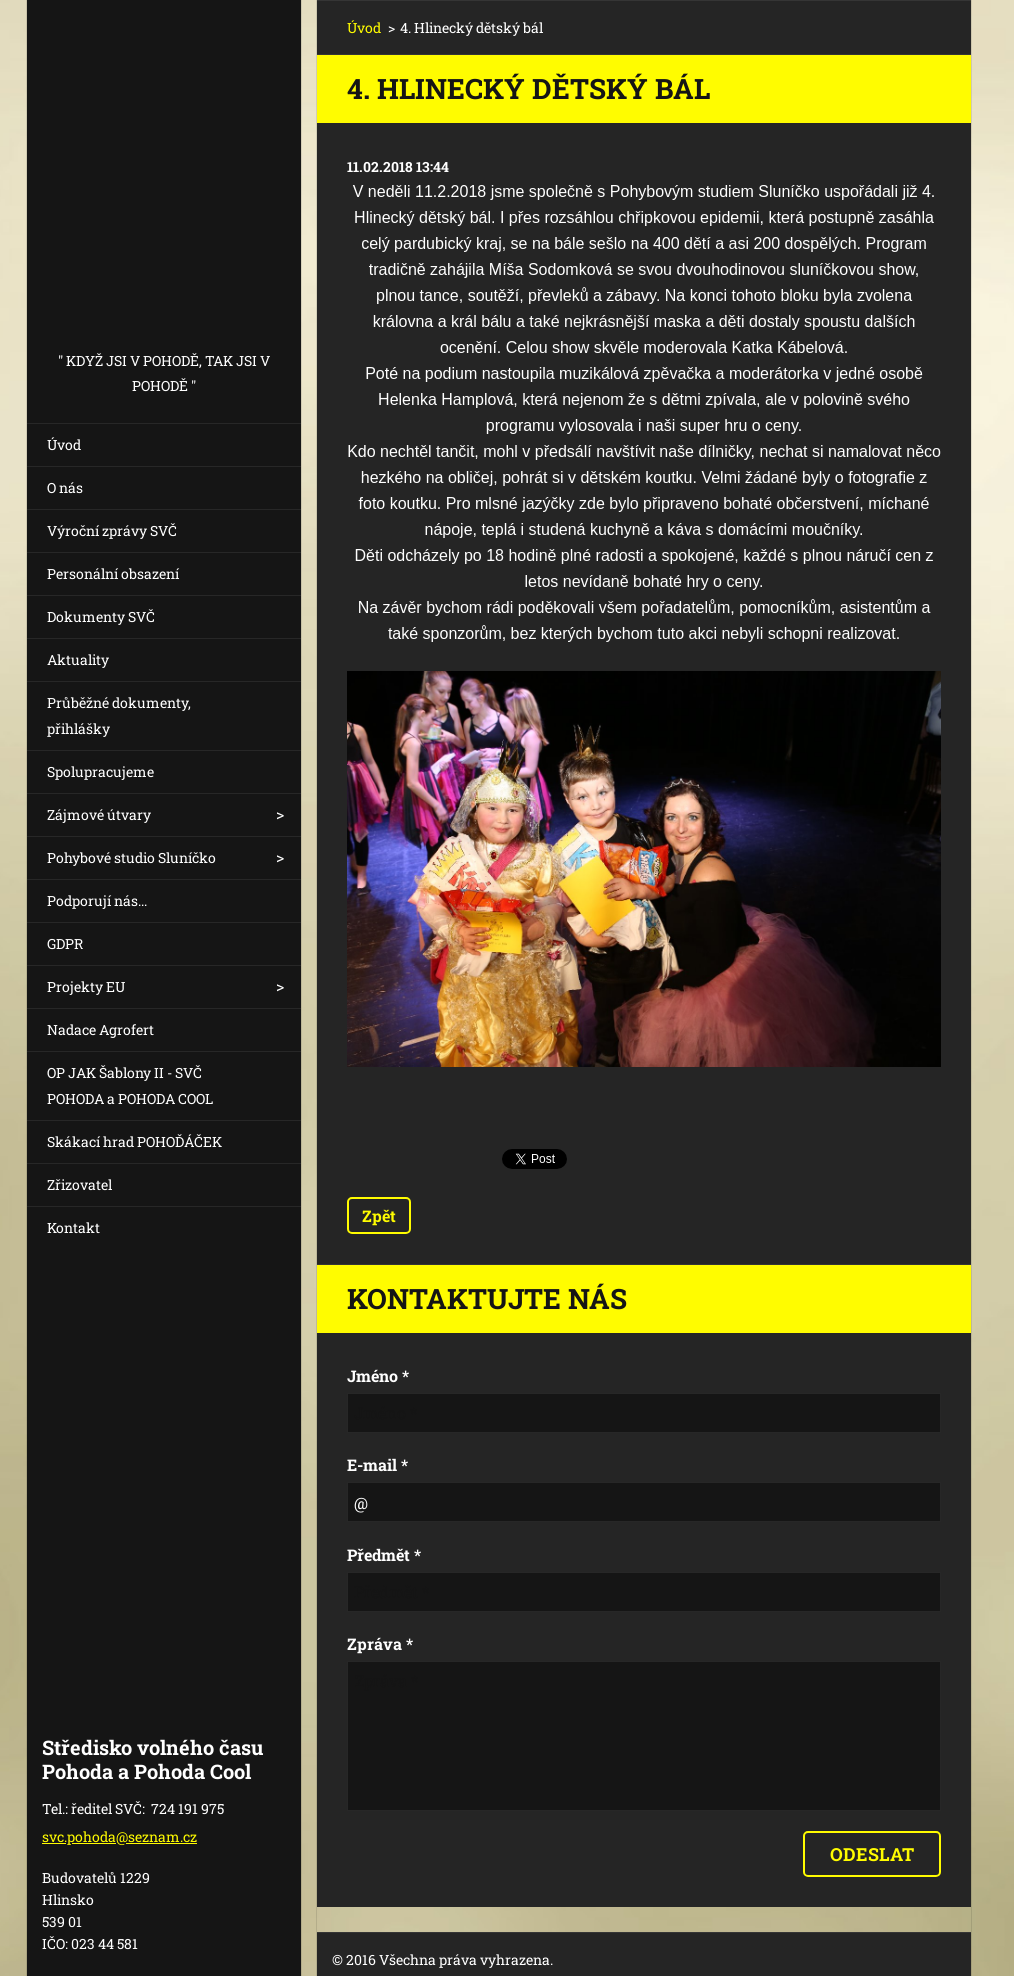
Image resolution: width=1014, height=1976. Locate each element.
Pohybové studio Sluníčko (131, 857)
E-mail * (377, 1464)
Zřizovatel (79, 1184)
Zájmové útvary (99, 814)
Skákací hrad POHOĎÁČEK (134, 1141)
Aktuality (78, 659)
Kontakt (73, 1227)
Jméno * (378, 1375)
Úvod (64, 444)
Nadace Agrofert (100, 1029)
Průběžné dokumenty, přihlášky (119, 715)
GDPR (65, 943)
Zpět (379, 1215)
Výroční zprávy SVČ (112, 530)
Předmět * (384, 1554)
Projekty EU (86, 986)
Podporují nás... (97, 900)
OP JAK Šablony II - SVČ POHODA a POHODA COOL (130, 1085)
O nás (65, 487)
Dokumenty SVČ (101, 616)
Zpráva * (380, 1643)
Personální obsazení (113, 573)
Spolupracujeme (100, 771)
